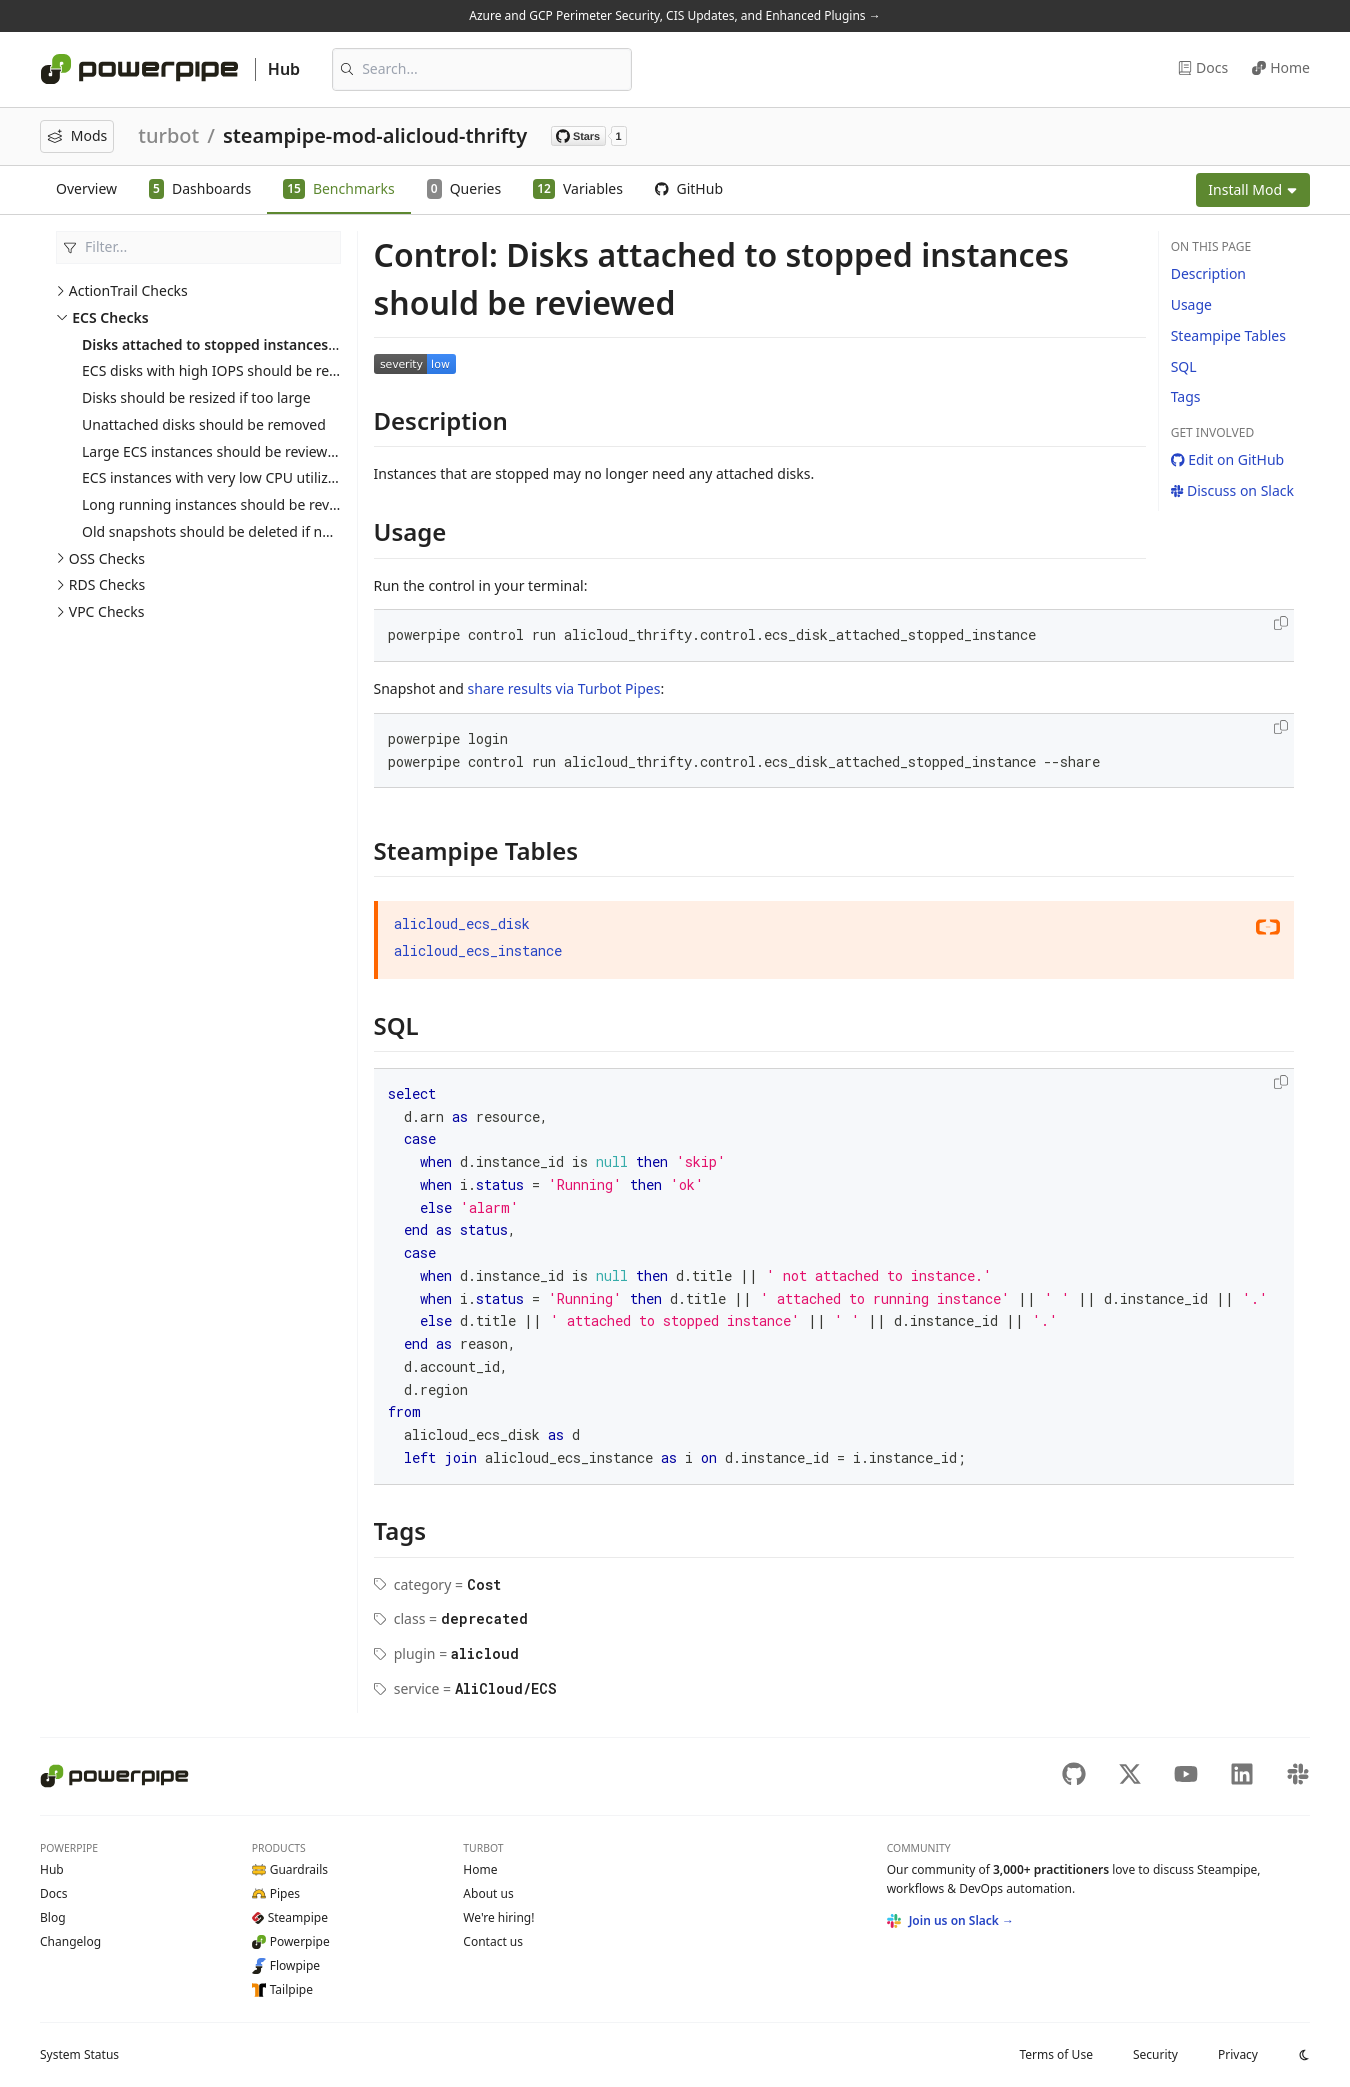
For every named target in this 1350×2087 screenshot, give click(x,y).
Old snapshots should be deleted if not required (239, 531)
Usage (1191, 304)
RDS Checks (107, 584)
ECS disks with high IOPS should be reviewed (228, 370)
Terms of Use (1055, 2054)
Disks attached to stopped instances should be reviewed (273, 344)
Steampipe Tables (1228, 335)
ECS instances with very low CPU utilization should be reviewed (287, 477)
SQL (1184, 366)
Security (1155, 2054)
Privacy (1238, 2054)
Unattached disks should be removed (204, 424)
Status (79, 2054)
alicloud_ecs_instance (478, 950)
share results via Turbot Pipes (564, 688)
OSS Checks (107, 558)
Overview (86, 188)
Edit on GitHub (1228, 459)
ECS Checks (110, 317)
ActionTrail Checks (128, 290)
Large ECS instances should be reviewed (213, 451)
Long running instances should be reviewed (225, 504)
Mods (77, 135)
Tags (1186, 396)
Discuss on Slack (1232, 490)
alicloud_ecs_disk (462, 923)
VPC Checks (107, 611)
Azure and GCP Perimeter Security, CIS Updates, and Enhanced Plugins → (674, 15)
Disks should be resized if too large (196, 397)
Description (1208, 273)
